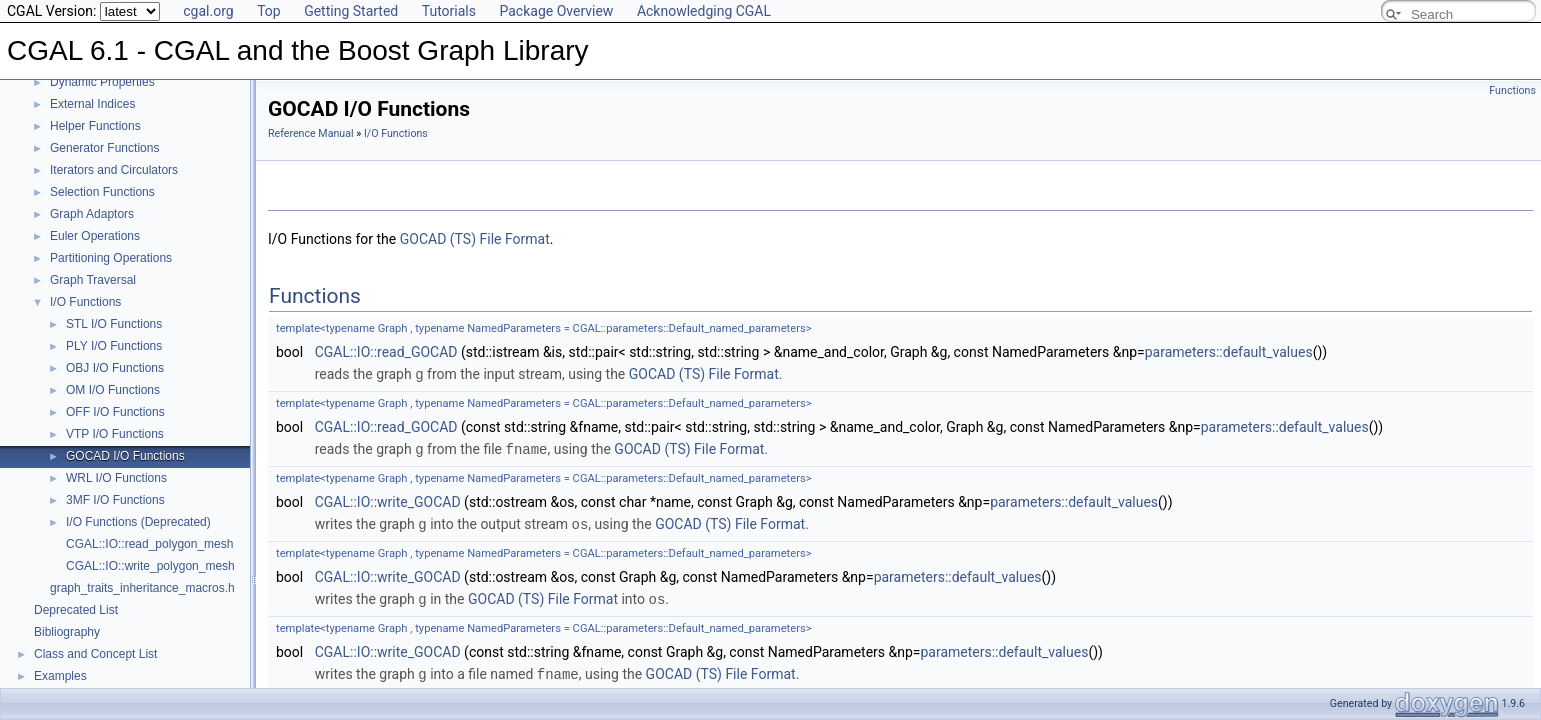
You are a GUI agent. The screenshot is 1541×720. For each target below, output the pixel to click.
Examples (60, 676)
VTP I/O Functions (115, 434)
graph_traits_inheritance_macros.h (142, 588)
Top (269, 11)
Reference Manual (311, 133)
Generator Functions (104, 148)
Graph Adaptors (92, 214)
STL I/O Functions (114, 324)
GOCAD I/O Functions (125, 456)
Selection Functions (102, 192)
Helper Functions (95, 126)
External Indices (92, 104)
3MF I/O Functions (115, 500)
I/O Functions (85, 302)
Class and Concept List (95, 654)
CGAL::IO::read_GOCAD (386, 352)
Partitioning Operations (111, 258)
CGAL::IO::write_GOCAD (388, 500)
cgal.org (208, 11)
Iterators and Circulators (114, 170)
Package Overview (556, 11)
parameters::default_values (1229, 352)
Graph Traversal (93, 280)
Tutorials (449, 11)
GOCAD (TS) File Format (475, 239)
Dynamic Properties (102, 82)
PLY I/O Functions (114, 346)
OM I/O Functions (113, 390)
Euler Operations (95, 236)
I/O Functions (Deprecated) (138, 522)
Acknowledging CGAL (704, 11)
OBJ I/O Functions (115, 368)
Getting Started (351, 11)
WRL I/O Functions (116, 478)
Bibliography (67, 632)
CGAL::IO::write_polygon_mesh (150, 566)
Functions (1512, 90)
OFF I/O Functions (115, 412)
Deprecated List (76, 610)
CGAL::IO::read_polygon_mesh (149, 544)
